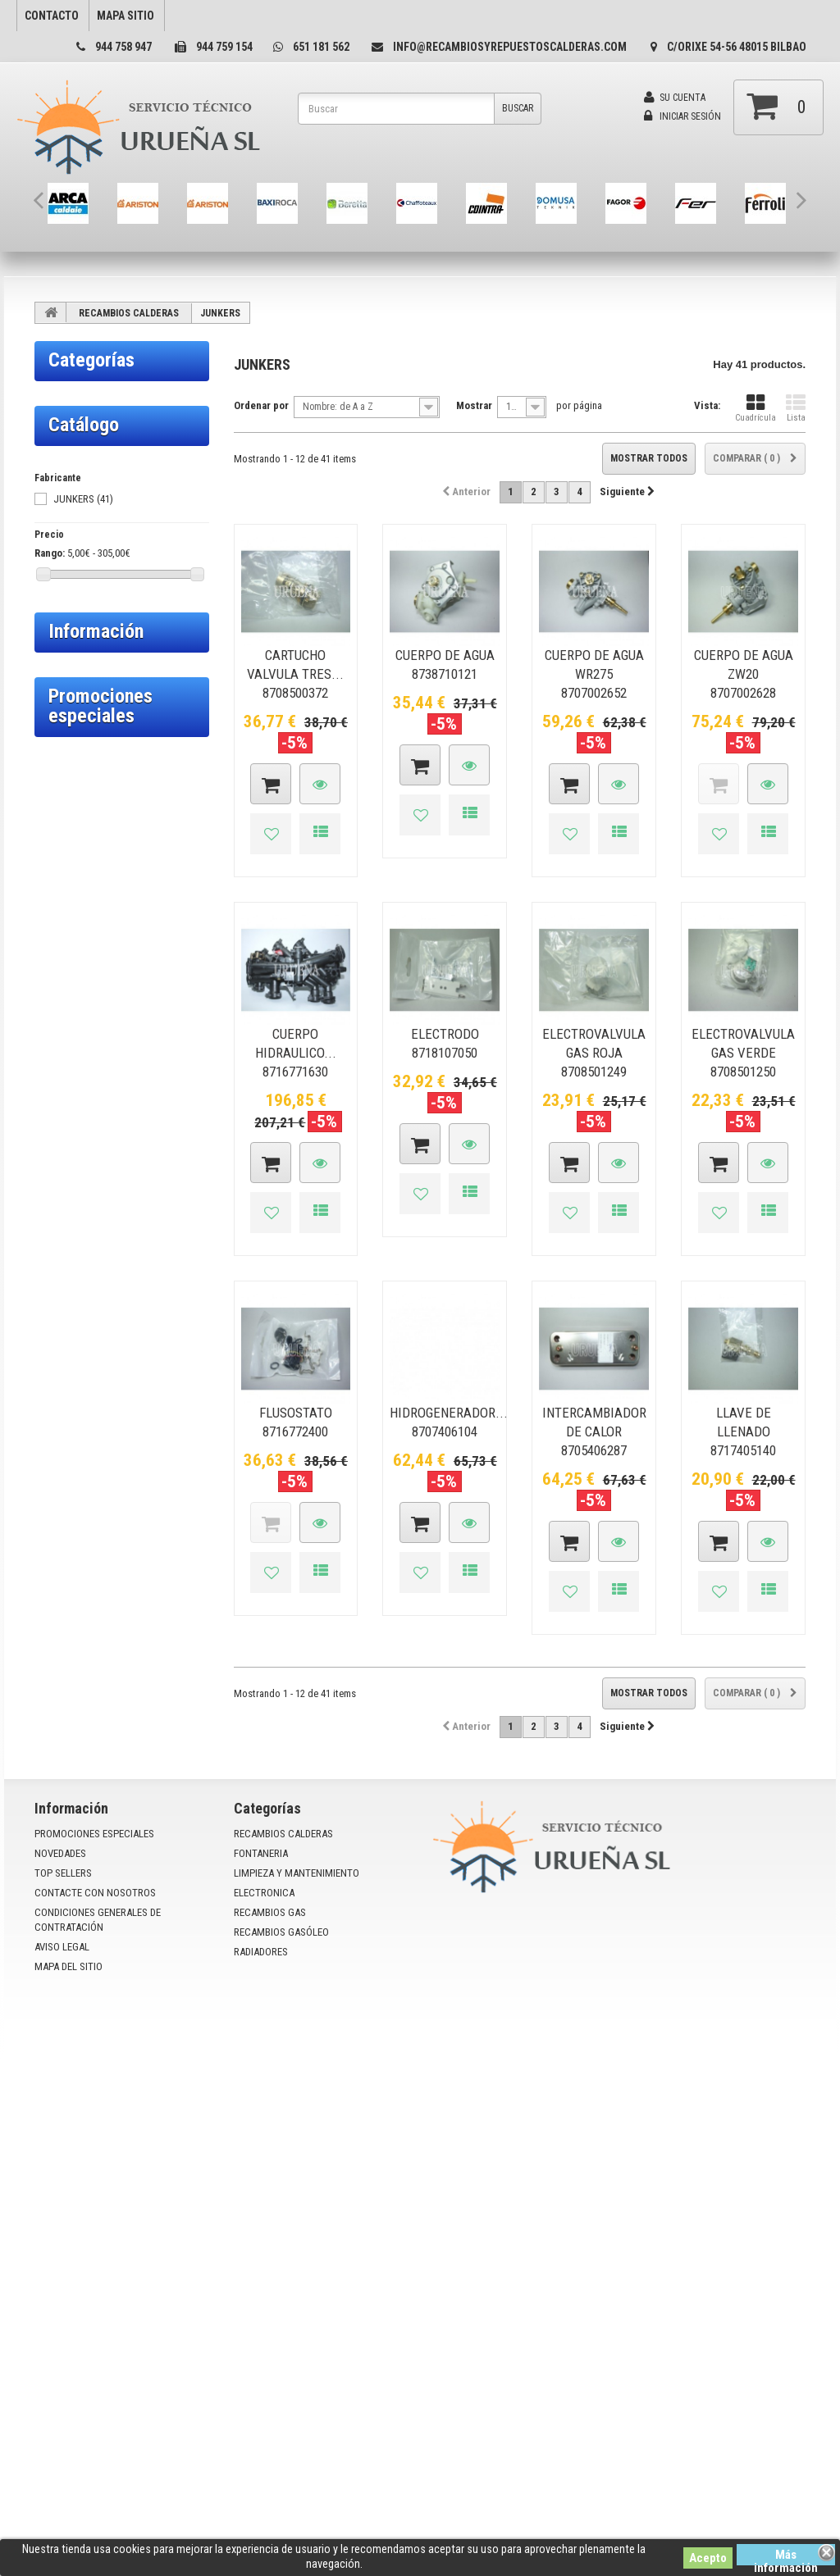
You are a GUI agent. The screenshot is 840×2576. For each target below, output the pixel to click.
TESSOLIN (68, 930)
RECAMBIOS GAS (103, 1176)
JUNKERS (66, 832)
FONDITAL (69, 694)
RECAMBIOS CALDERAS (129, 313)
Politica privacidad (103, 1696)
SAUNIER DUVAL (80, 891)
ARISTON (66, 478)
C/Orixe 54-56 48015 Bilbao (736, 46)
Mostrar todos (648, 458)
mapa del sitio (68, 2391)
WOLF (60, 1009)
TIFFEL (62, 970)
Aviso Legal (87, 1672)
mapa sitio (125, 15)
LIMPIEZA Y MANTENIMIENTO (104, 1095)
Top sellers (63, 2298)
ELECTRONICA (95, 1141)
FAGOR (61, 635)
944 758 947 (123, 46)
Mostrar (474, 405)
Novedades (60, 2278)
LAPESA (63, 871)
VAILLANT (68, 989)
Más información (786, 2556)
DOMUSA (66, 596)
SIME (58, 911)
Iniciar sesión (682, 116)
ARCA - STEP (72, 458)
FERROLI (65, 674)
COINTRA (66, 576)
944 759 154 (224, 46)
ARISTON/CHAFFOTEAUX (98, 497)
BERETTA (66, 537)
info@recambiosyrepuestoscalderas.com (510, 46)
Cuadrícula (755, 408)
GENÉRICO (68, 734)
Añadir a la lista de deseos (270, 833)
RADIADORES (90, 1269)
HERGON (66, 753)
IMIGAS (62, 773)
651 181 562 (321, 46)
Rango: (49, 1457)
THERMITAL (72, 950)
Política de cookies (103, 1586)
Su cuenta (674, 97)
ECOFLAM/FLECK (81, 615)
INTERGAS (68, 812)
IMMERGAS (69, 793)
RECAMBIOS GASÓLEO (88, 1223)
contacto (52, 15)
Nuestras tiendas (99, 1720)
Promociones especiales (100, 1785)
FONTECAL (70, 714)
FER (55, 655)
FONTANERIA (90, 1048)
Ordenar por (261, 405)
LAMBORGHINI (77, 852)
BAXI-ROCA (69, 517)
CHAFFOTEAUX (78, 556)
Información (96, 1535)
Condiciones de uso (105, 1610)
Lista (796, 408)
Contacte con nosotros (95, 2317)
